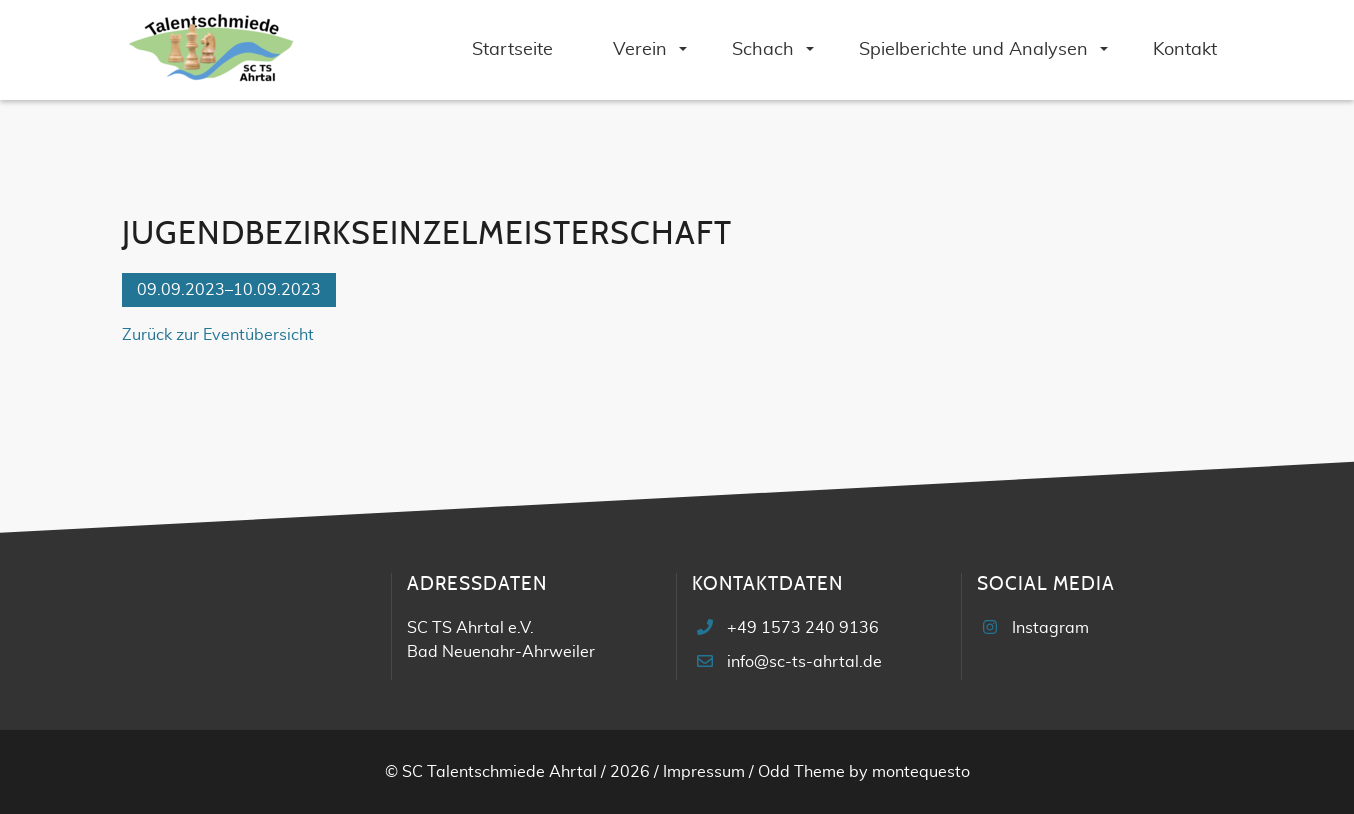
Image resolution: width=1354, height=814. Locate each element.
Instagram (1050, 628)
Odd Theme (801, 772)
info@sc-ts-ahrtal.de (804, 662)
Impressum (704, 772)
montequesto (921, 772)
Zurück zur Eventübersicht (218, 335)
